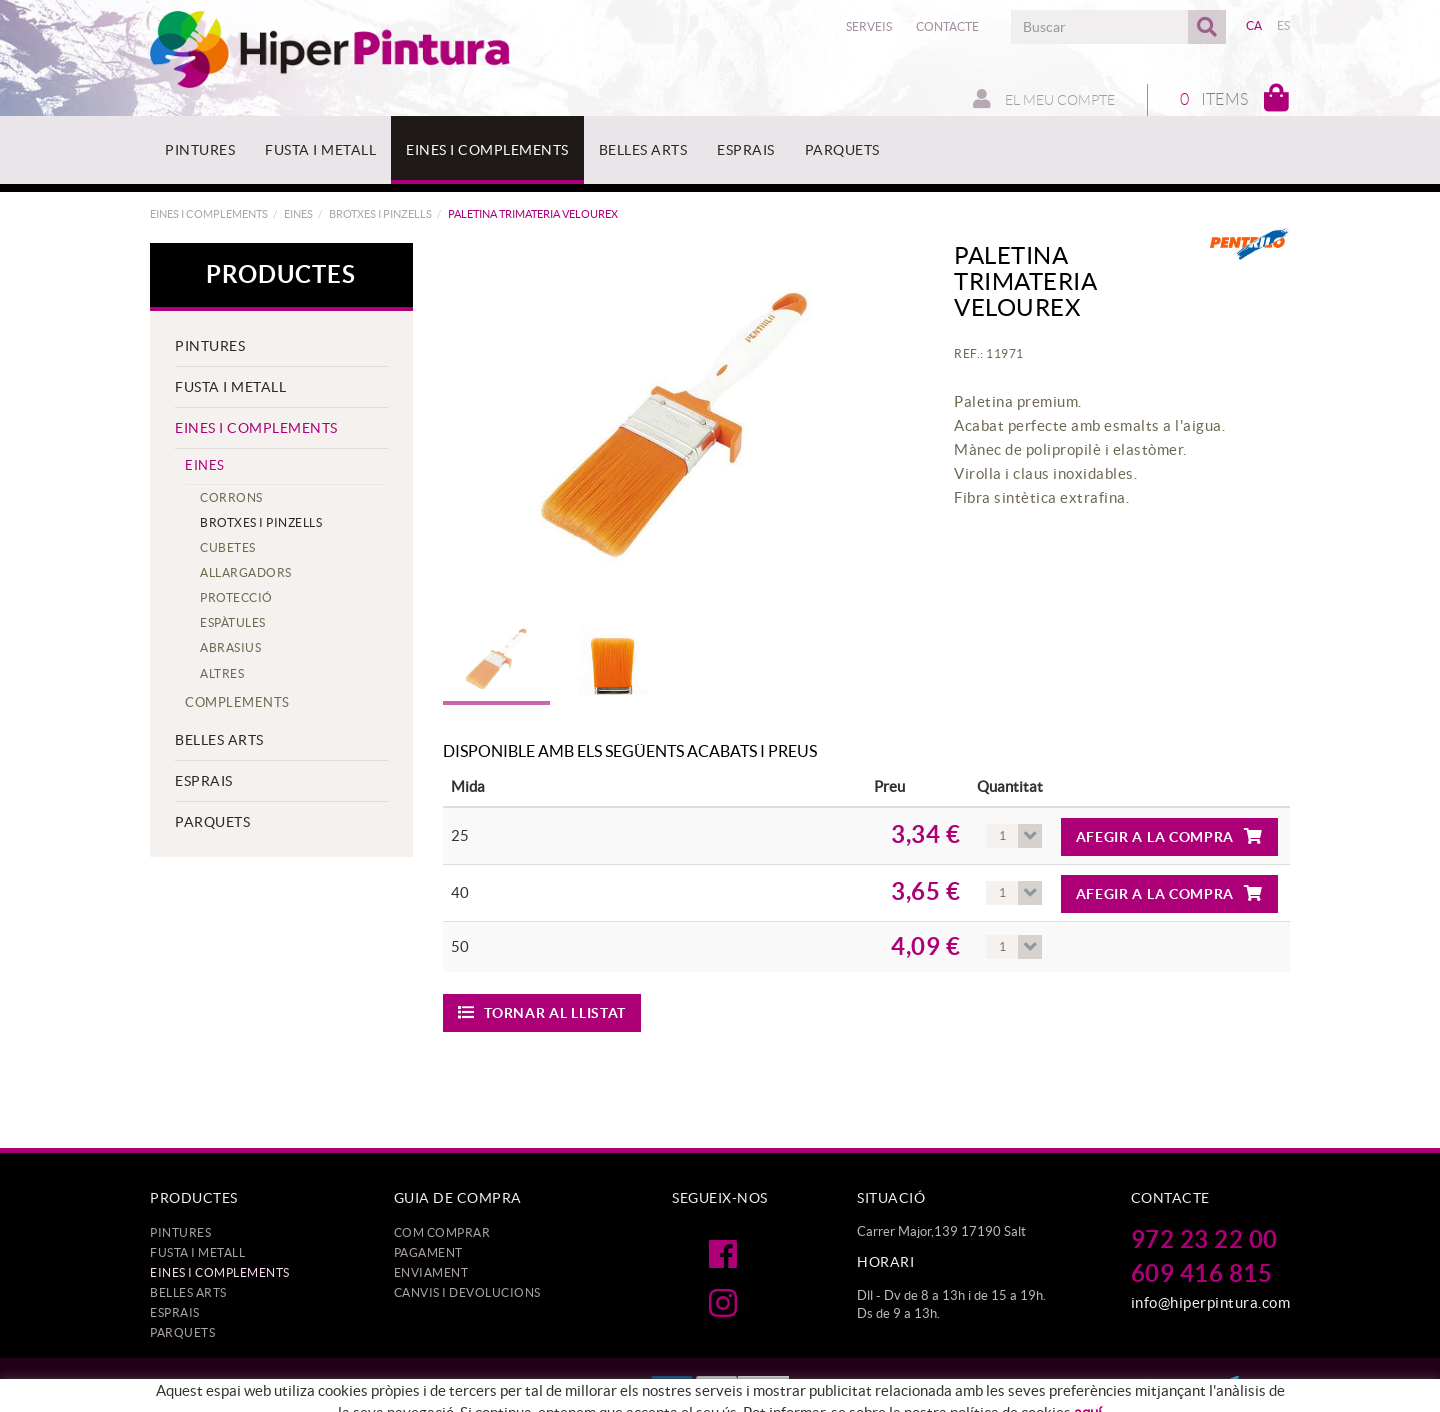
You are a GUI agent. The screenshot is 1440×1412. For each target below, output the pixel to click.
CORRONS (231, 497)
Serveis (869, 26)
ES (1284, 25)
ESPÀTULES (233, 622)
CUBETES (228, 547)
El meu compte (1044, 99)
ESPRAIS (204, 781)
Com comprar (442, 1232)
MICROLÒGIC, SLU (1153, 1384)
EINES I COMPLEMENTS (209, 214)
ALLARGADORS (246, 572)
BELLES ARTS (219, 740)
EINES (298, 214)
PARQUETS (212, 822)
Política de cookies (332, 1388)
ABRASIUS (230, 647)
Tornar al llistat (542, 1012)
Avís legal (431, 1388)
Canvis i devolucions (467, 1292)
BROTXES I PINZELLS (380, 214)
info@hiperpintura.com (1211, 1302)
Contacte (947, 26)
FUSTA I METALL (230, 387)
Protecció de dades (205, 1388)
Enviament (431, 1272)
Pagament (428, 1252)
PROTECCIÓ (236, 597)
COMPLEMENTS (237, 702)
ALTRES (222, 673)
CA (1254, 25)
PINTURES (210, 346)
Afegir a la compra (1169, 836)
